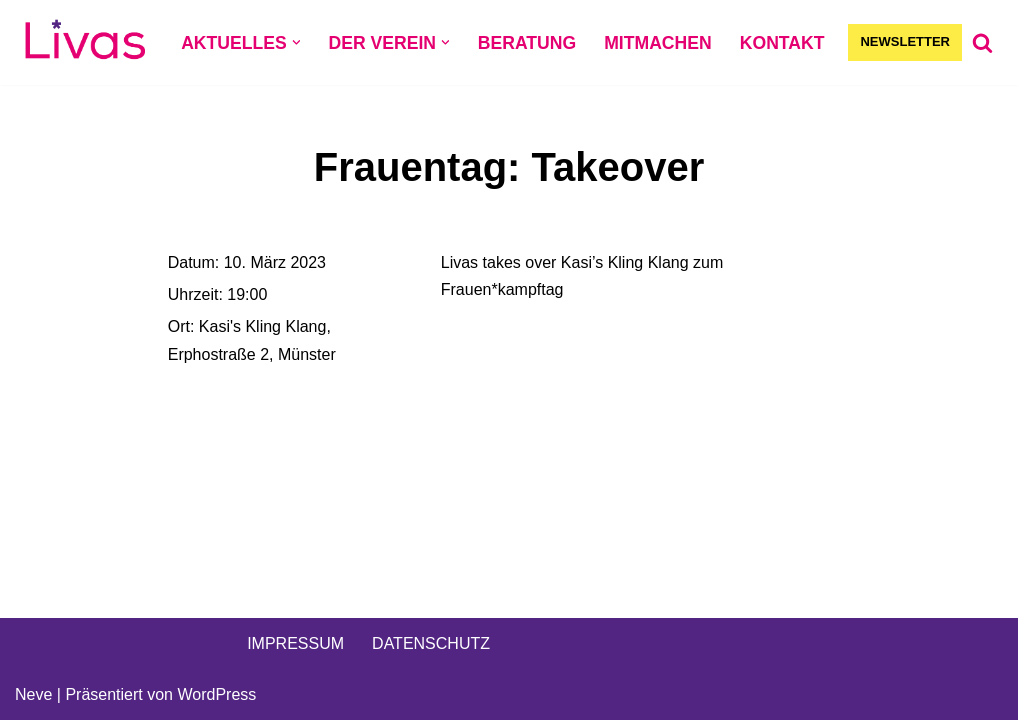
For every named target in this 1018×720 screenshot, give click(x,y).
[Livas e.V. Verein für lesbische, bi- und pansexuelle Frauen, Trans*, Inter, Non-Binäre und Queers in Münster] (85, 42)
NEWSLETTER (905, 41)
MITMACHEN (658, 43)
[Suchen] (982, 42)
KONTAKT (782, 43)
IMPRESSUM (295, 643)
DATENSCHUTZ (431, 643)
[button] (296, 42)
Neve (33, 694)
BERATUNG (527, 43)
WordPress (216, 694)
